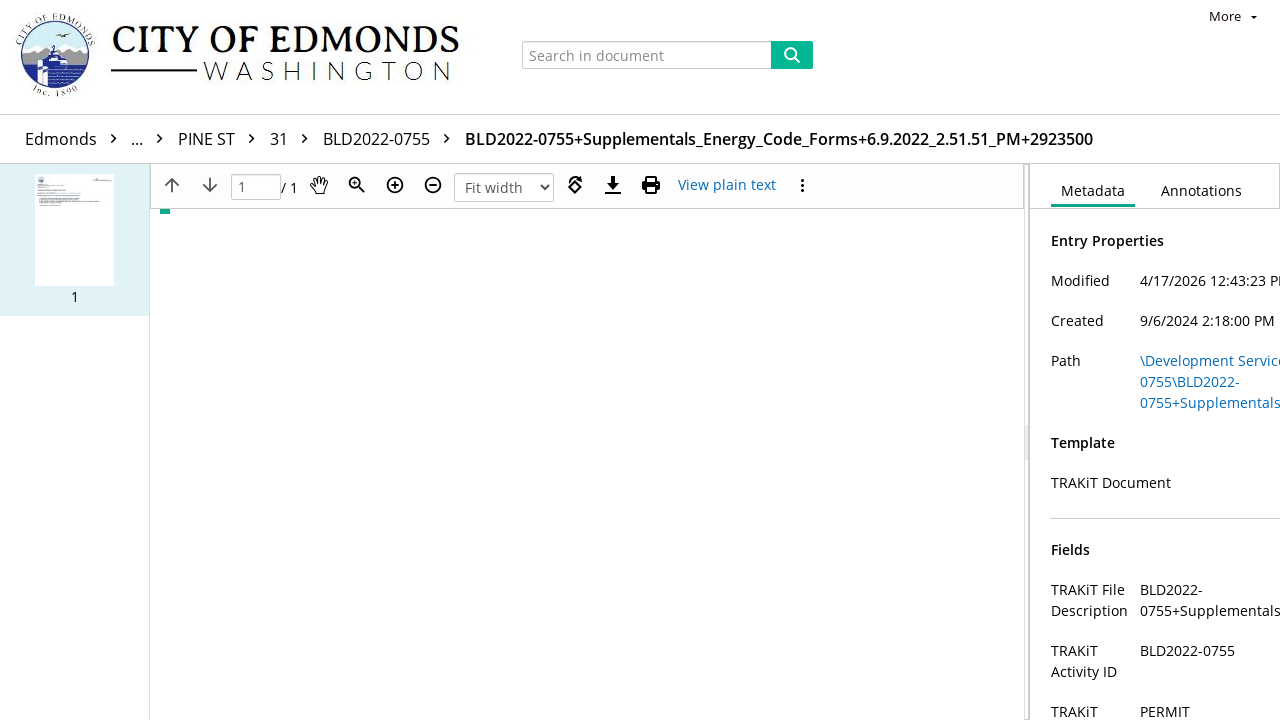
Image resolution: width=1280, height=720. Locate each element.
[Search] (792, 55)
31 (294, 139)
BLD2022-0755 (391, 139)
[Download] (613, 185)
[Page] (256, 187)
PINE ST (221, 139)
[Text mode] (727, 185)
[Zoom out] (433, 185)
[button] (74, 240)
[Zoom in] (395, 185)
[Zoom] (357, 185)
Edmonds (99, 139)
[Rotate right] (575, 185)
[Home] (247, 57)
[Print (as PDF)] (651, 185)
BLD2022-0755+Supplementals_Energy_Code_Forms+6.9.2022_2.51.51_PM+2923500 (779, 139)
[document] (1155, 442)
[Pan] (319, 185)
